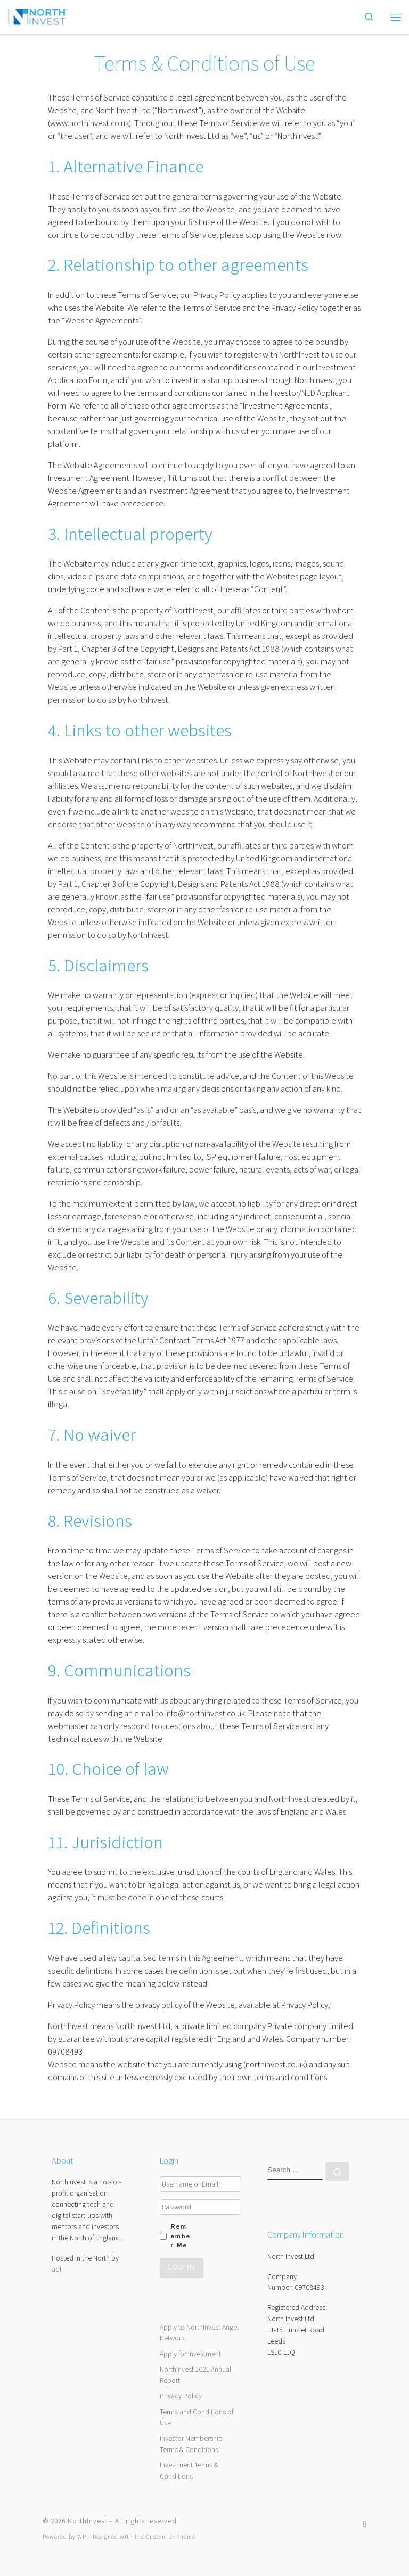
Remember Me (181, 2235)
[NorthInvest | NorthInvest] (38, 15)
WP (81, 2536)
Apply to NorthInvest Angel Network (199, 2332)
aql (56, 2269)
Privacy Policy (181, 2395)
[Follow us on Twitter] (364, 2524)
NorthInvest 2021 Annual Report (195, 2374)
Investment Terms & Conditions (189, 2470)
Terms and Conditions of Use (196, 2417)
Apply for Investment (190, 2353)
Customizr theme (170, 2536)
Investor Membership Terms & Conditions (191, 2443)
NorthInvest (87, 2520)
